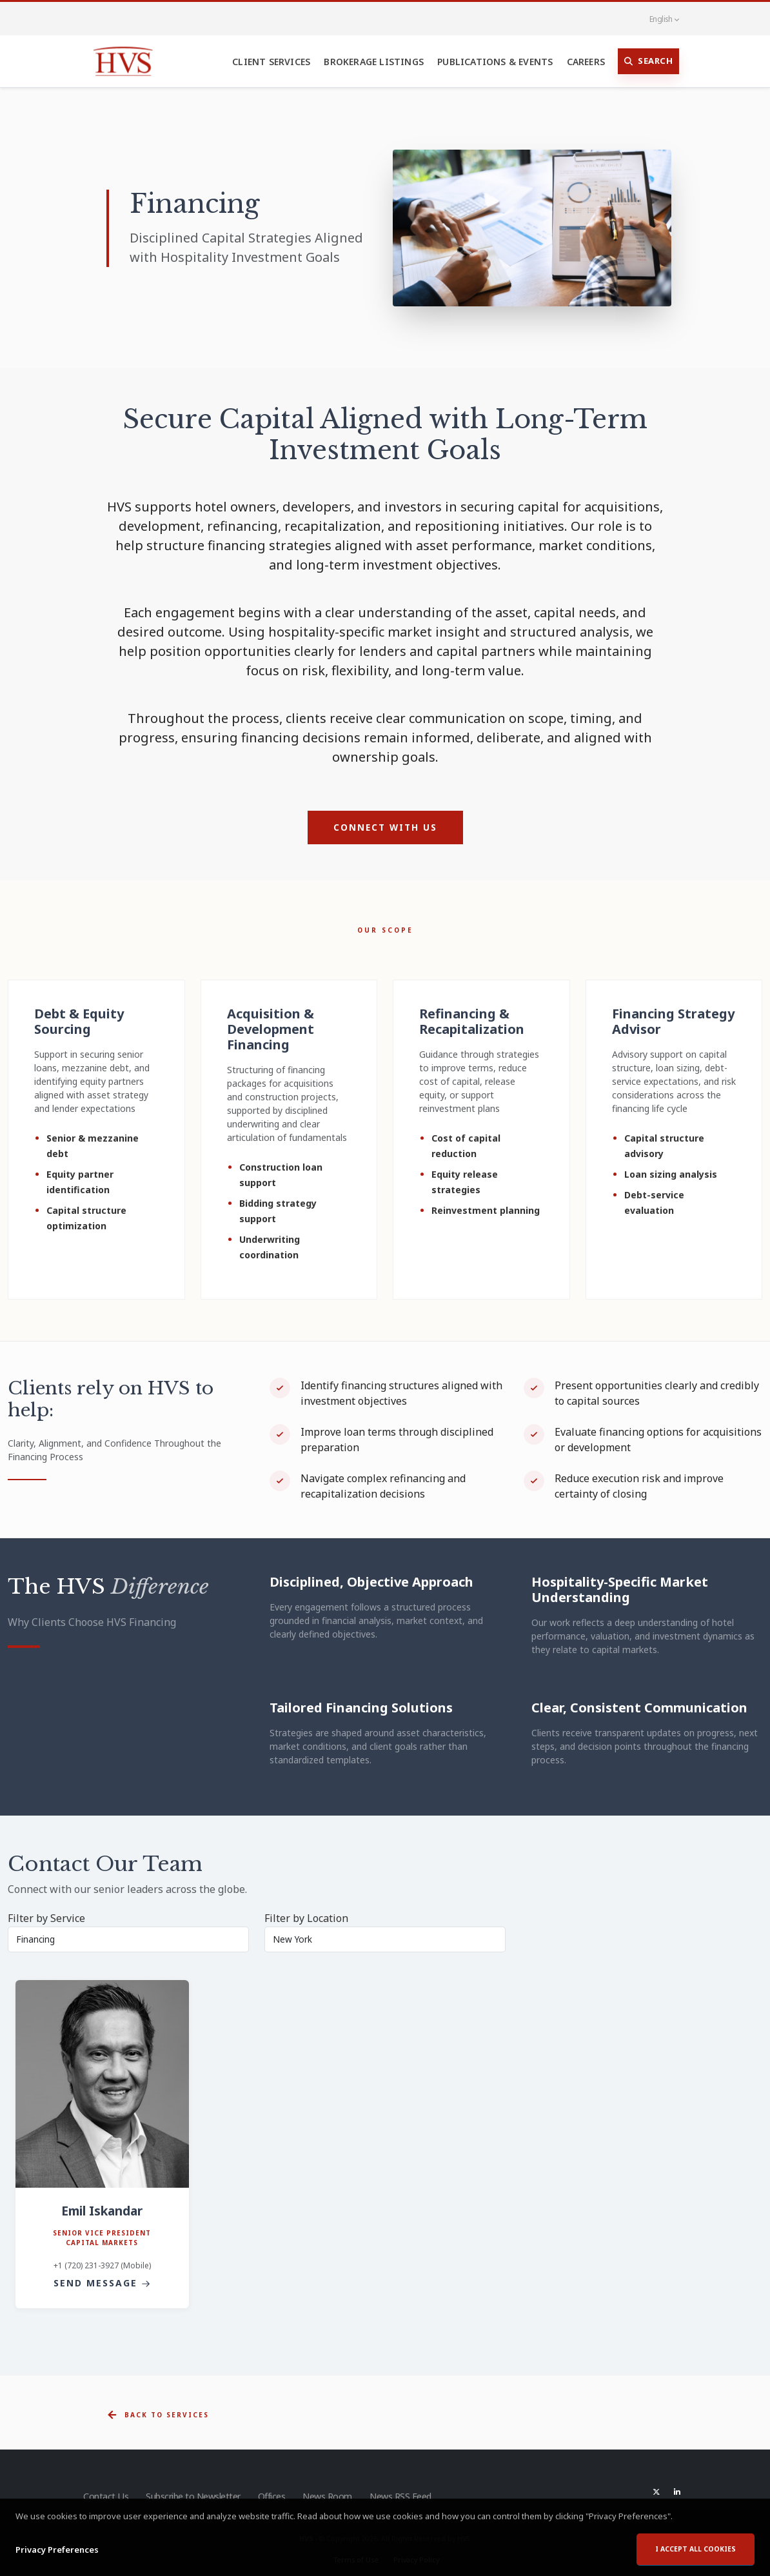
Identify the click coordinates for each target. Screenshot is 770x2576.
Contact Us (105, 2496)
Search (648, 61)
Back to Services (157, 2415)
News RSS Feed (404, 2496)
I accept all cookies (695, 2549)
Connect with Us (385, 827)
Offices (272, 2496)
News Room (329, 2496)
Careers (586, 61)
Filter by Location (306, 1918)
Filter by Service (46, 1918)
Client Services (271, 61)
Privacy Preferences (57, 2550)
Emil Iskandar (102, 2210)
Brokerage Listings (374, 61)
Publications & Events (495, 61)
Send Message (102, 2283)
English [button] (657, 19)
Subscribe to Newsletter (193, 2496)
